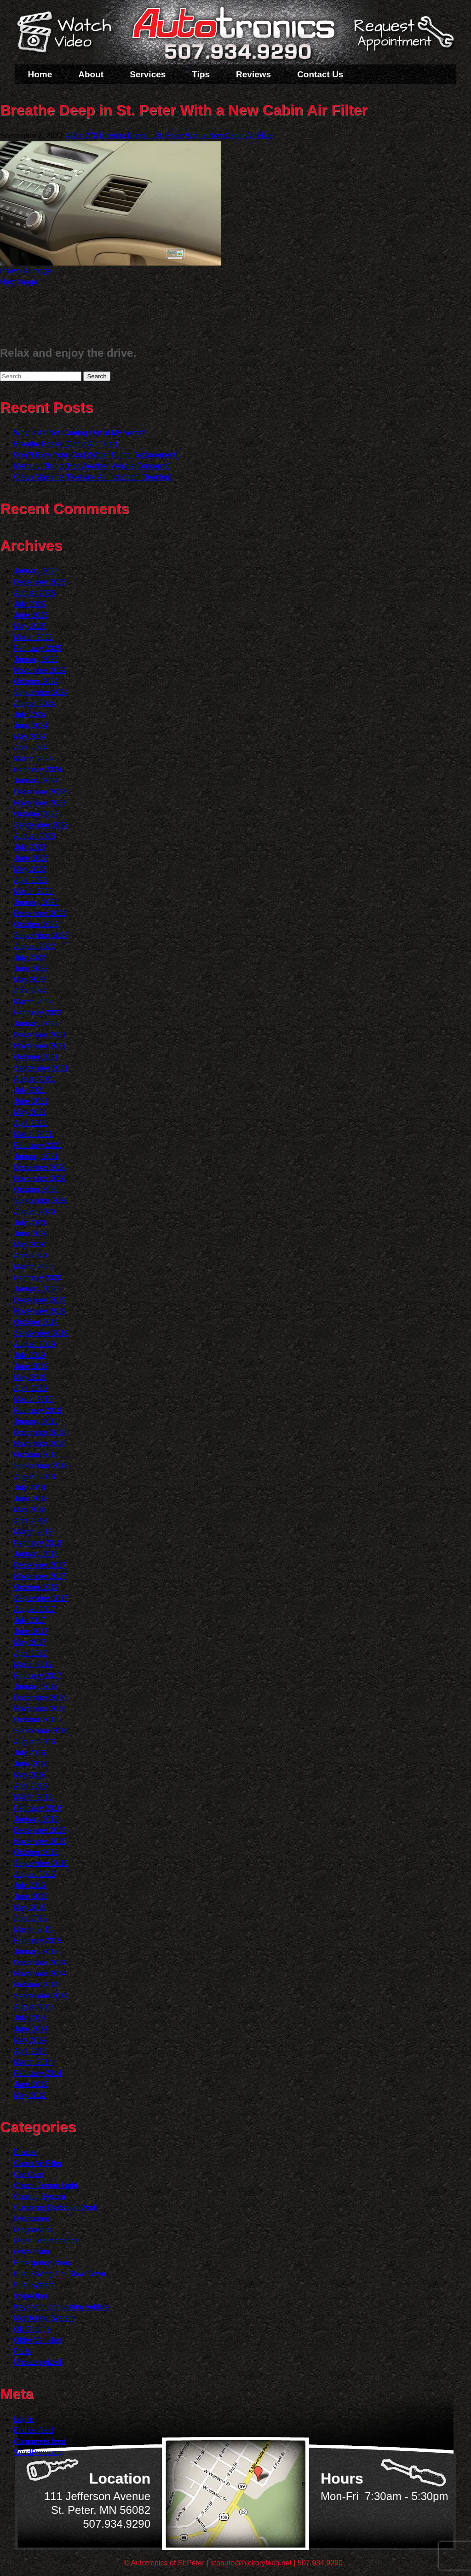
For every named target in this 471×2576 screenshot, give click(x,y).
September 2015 (41, 1863)
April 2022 (30, 991)
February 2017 (38, 1675)
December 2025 (40, 582)
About (90, 74)
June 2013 (31, 2084)
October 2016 (36, 1720)
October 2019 (36, 1322)
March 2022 (33, 1002)
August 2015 (34, 1874)
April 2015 (30, 1918)
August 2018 (34, 1477)
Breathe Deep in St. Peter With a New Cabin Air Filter (187, 135)
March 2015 (33, 1929)
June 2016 (31, 1764)
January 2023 (36, 902)
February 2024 (38, 770)
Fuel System (34, 2285)
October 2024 (36, 681)
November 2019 (40, 1311)
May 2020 (30, 1245)
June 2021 (31, 1101)
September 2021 (41, 1068)
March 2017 (33, 1664)
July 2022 (30, 957)
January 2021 (36, 1156)
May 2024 (30, 737)
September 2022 (41, 935)
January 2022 (36, 1024)
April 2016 (30, 1786)
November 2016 (40, 1709)
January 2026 (36, 571)
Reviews (253, 74)
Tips (201, 74)
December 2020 (40, 1167)
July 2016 (30, 1753)
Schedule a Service (402, 38)
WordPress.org (38, 2452)
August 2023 (34, 836)
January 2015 (36, 1952)
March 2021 (33, 1134)
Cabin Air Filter (38, 2163)
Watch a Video (68, 34)
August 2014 (34, 2007)
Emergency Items (42, 2263)
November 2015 (40, 1841)
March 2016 (33, 1797)
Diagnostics (33, 2230)
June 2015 (31, 1896)
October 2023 (36, 814)
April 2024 (30, 748)
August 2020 (34, 1212)
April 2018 (30, 1521)
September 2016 (41, 1731)
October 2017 (36, 1587)
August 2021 (34, 1079)
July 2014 (30, 2018)
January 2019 (36, 1421)
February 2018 (38, 1543)
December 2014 (40, 1963)
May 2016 (30, 1775)
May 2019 (30, 1377)
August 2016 (34, 1742)
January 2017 (36, 1686)
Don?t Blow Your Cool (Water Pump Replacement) (96, 455)
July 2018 (30, 1488)
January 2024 (36, 781)
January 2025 (36, 659)
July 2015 (30, 1885)
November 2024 (40, 670)
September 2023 (41, 825)
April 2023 (30, 880)
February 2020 (38, 1278)
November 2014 (40, 1974)
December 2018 (40, 1432)
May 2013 (30, 2095)
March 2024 (33, 759)
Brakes (25, 2152)
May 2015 (30, 1907)
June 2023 (31, 858)
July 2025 (30, 604)
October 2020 (36, 1189)
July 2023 (30, 847)
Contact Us (320, 74)
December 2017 (40, 1565)
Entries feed (33, 2430)
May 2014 (30, 2040)
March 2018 (33, 1532)
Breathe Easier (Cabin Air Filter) (66, 444)
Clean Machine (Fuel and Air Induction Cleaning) (93, 477)
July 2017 (30, 1620)
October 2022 (36, 924)
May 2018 (30, 1510)
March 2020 (33, 1267)
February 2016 (38, 1808)
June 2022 (31, 969)
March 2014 (33, 2062)
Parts (22, 2351)
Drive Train (31, 2252)
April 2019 (30, 1388)
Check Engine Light (46, 2185)
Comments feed (40, 2441)
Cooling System (39, 2196)
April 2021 (30, 1123)
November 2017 (40, 1576)
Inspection (30, 2296)
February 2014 (38, 2073)
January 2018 (36, 1554)
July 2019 (30, 1355)
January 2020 (36, 1289)
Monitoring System (44, 2318)
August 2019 (34, 1344)
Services (148, 74)
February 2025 (38, 648)
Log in (24, 2419)
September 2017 (41, 1598)
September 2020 (41, 1200)
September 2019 (41, 1333)
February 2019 (38, 1410)
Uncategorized (37, 2362)
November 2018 (40, 1443)
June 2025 (31, 615)
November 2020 (40, 1178)
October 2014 (36, 1985)
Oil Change (32, 2329)
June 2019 (31, 1366)
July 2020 (30, 1223)
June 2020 (31, 1234)
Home (40, 74)
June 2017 (31, 1631)
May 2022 (30, 980)
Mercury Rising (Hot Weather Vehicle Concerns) (92, 466)
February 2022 (38, 1013)
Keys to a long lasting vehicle (61, 2307)
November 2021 (40, 1046)
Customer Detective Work (56, 2207)
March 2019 (33, 1399)
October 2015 (36, 1852)
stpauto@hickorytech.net (251, 2563)
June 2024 (31, 725)
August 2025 (34, 593)
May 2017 (30, 1642)
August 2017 (34, 1609)
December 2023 (40, 792)
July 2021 (30, 1090)
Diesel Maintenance (46, 2241)
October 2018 (36, 1455)
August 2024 (34, 703)
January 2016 (36, 1819)
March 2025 (33, 637)
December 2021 (40, 1035)
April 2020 (30, 1256)
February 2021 (38, 1145)
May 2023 (30, 869)
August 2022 (34, 946)
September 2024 (41, 692)
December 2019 (40, 1300)
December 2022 (40, 913)
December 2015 (40, 1830)
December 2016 (40, 1698)
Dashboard (32, 2219)
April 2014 (30, 2051)
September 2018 (41, 1466)
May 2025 (30, 626)
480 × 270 (81, 135)
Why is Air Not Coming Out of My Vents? (80, 433)
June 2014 (31, 2029)
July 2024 (30, 714)
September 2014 (41, 1996)
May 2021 (30, 1112)
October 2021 (36, 1057)
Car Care (29, 2174)
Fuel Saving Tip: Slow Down (59, 2274)
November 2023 (40, 803)
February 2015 (38, 1941)
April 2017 (30, 1653)
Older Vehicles (37, 2340)
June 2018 (31, 1499)
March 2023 (33, 891)
